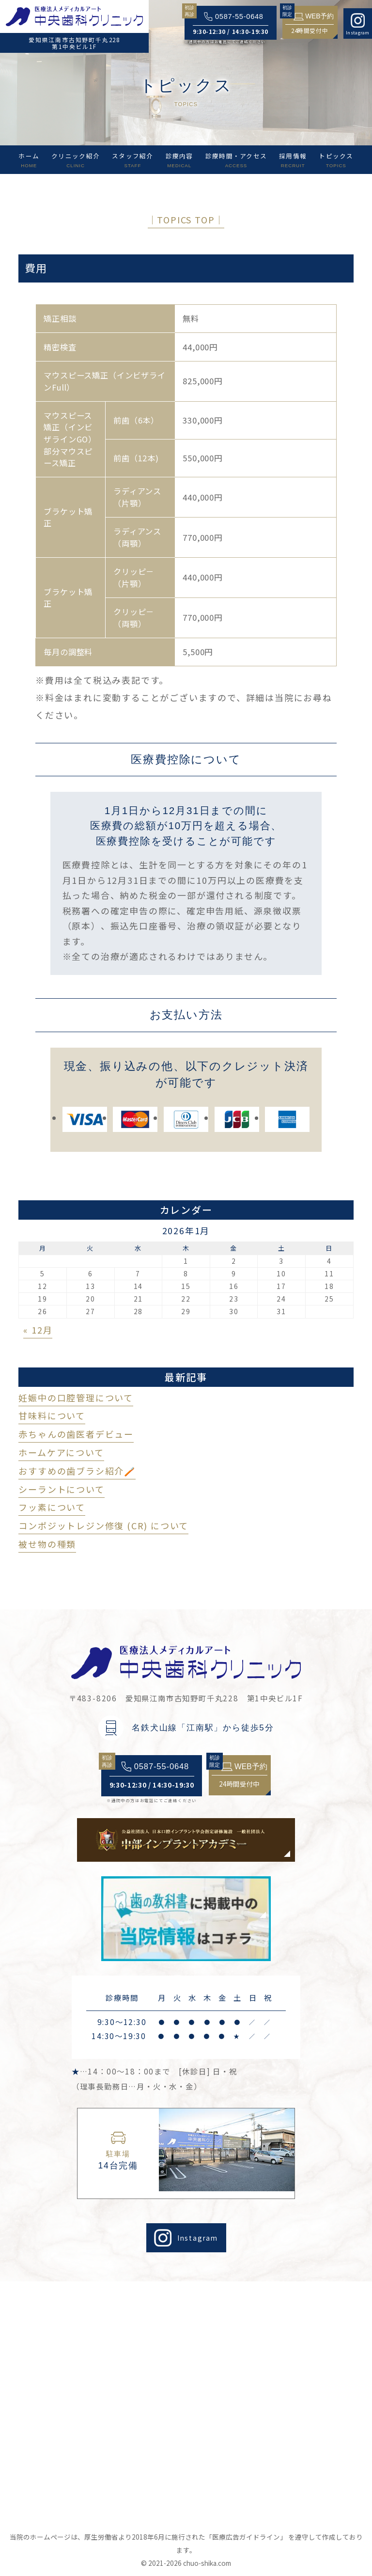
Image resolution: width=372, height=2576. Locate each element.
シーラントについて (61, 1489)
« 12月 (37, 1329)
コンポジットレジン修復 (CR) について (103, 1525)
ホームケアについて (61, 1452)
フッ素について (51, 1507)
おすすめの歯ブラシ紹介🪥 (77, 1470)
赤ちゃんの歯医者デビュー (76, 1434)
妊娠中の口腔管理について (75, 1397)
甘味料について (51, 1415)
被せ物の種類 (47, 1544)
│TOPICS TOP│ (186, 219)
